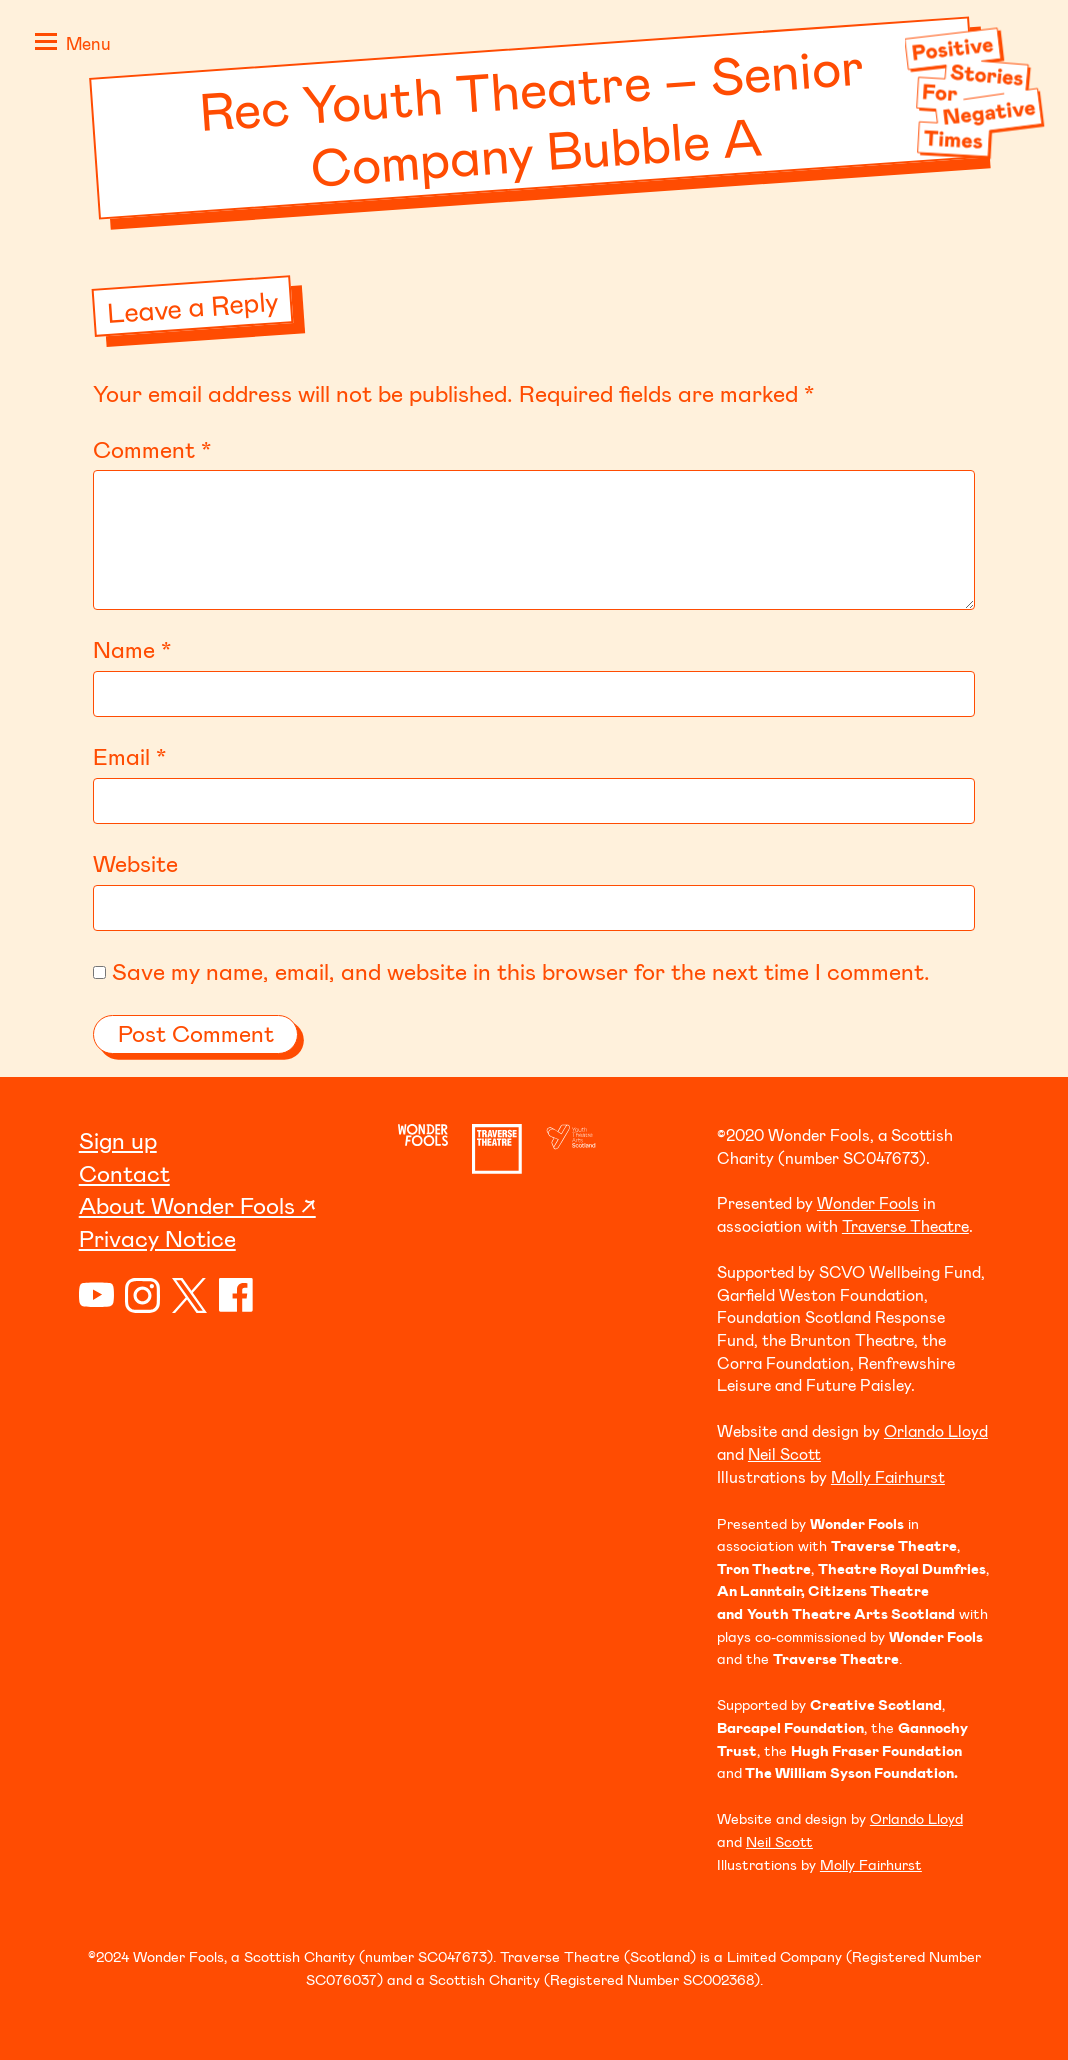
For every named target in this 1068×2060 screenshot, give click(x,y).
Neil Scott (784, 1453)
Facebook (236, 1295)
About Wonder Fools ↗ (197, 1205)
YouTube (96, 1295)
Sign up (118, 1140)
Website (135, 863)
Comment (152, 449)
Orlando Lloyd (936, 1430)
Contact (124, 1173)
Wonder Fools (868, 1202)
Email (129, 756)
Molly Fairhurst (888, 1476)
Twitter (189, 1295)
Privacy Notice (157, 1238)
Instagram (142, 1295)
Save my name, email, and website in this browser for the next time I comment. (521, 971)
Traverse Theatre (905, 1225)
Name (132, 649)
